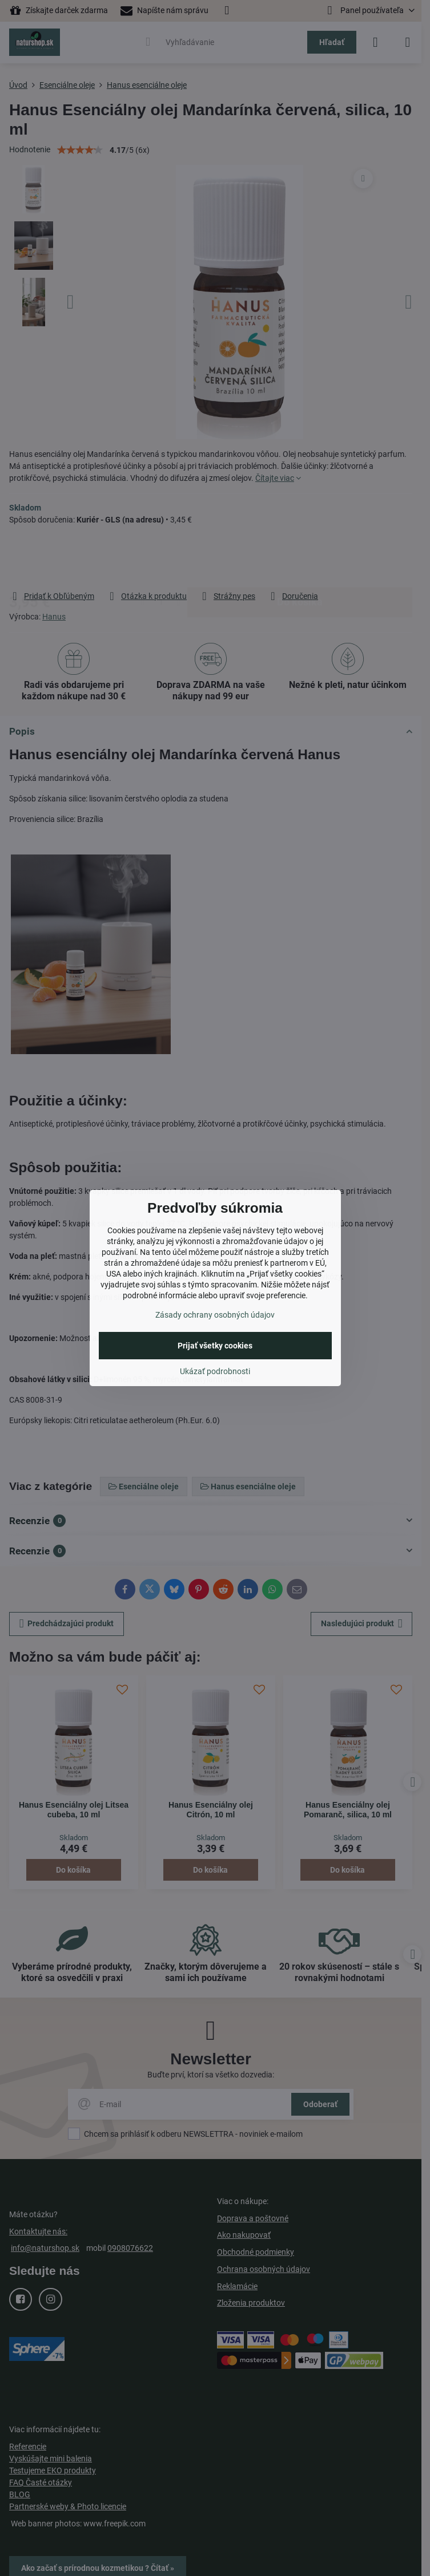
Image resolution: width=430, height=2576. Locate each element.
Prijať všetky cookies (215, 1345)
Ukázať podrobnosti (215, 1371)
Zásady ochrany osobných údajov (215, 1314)
